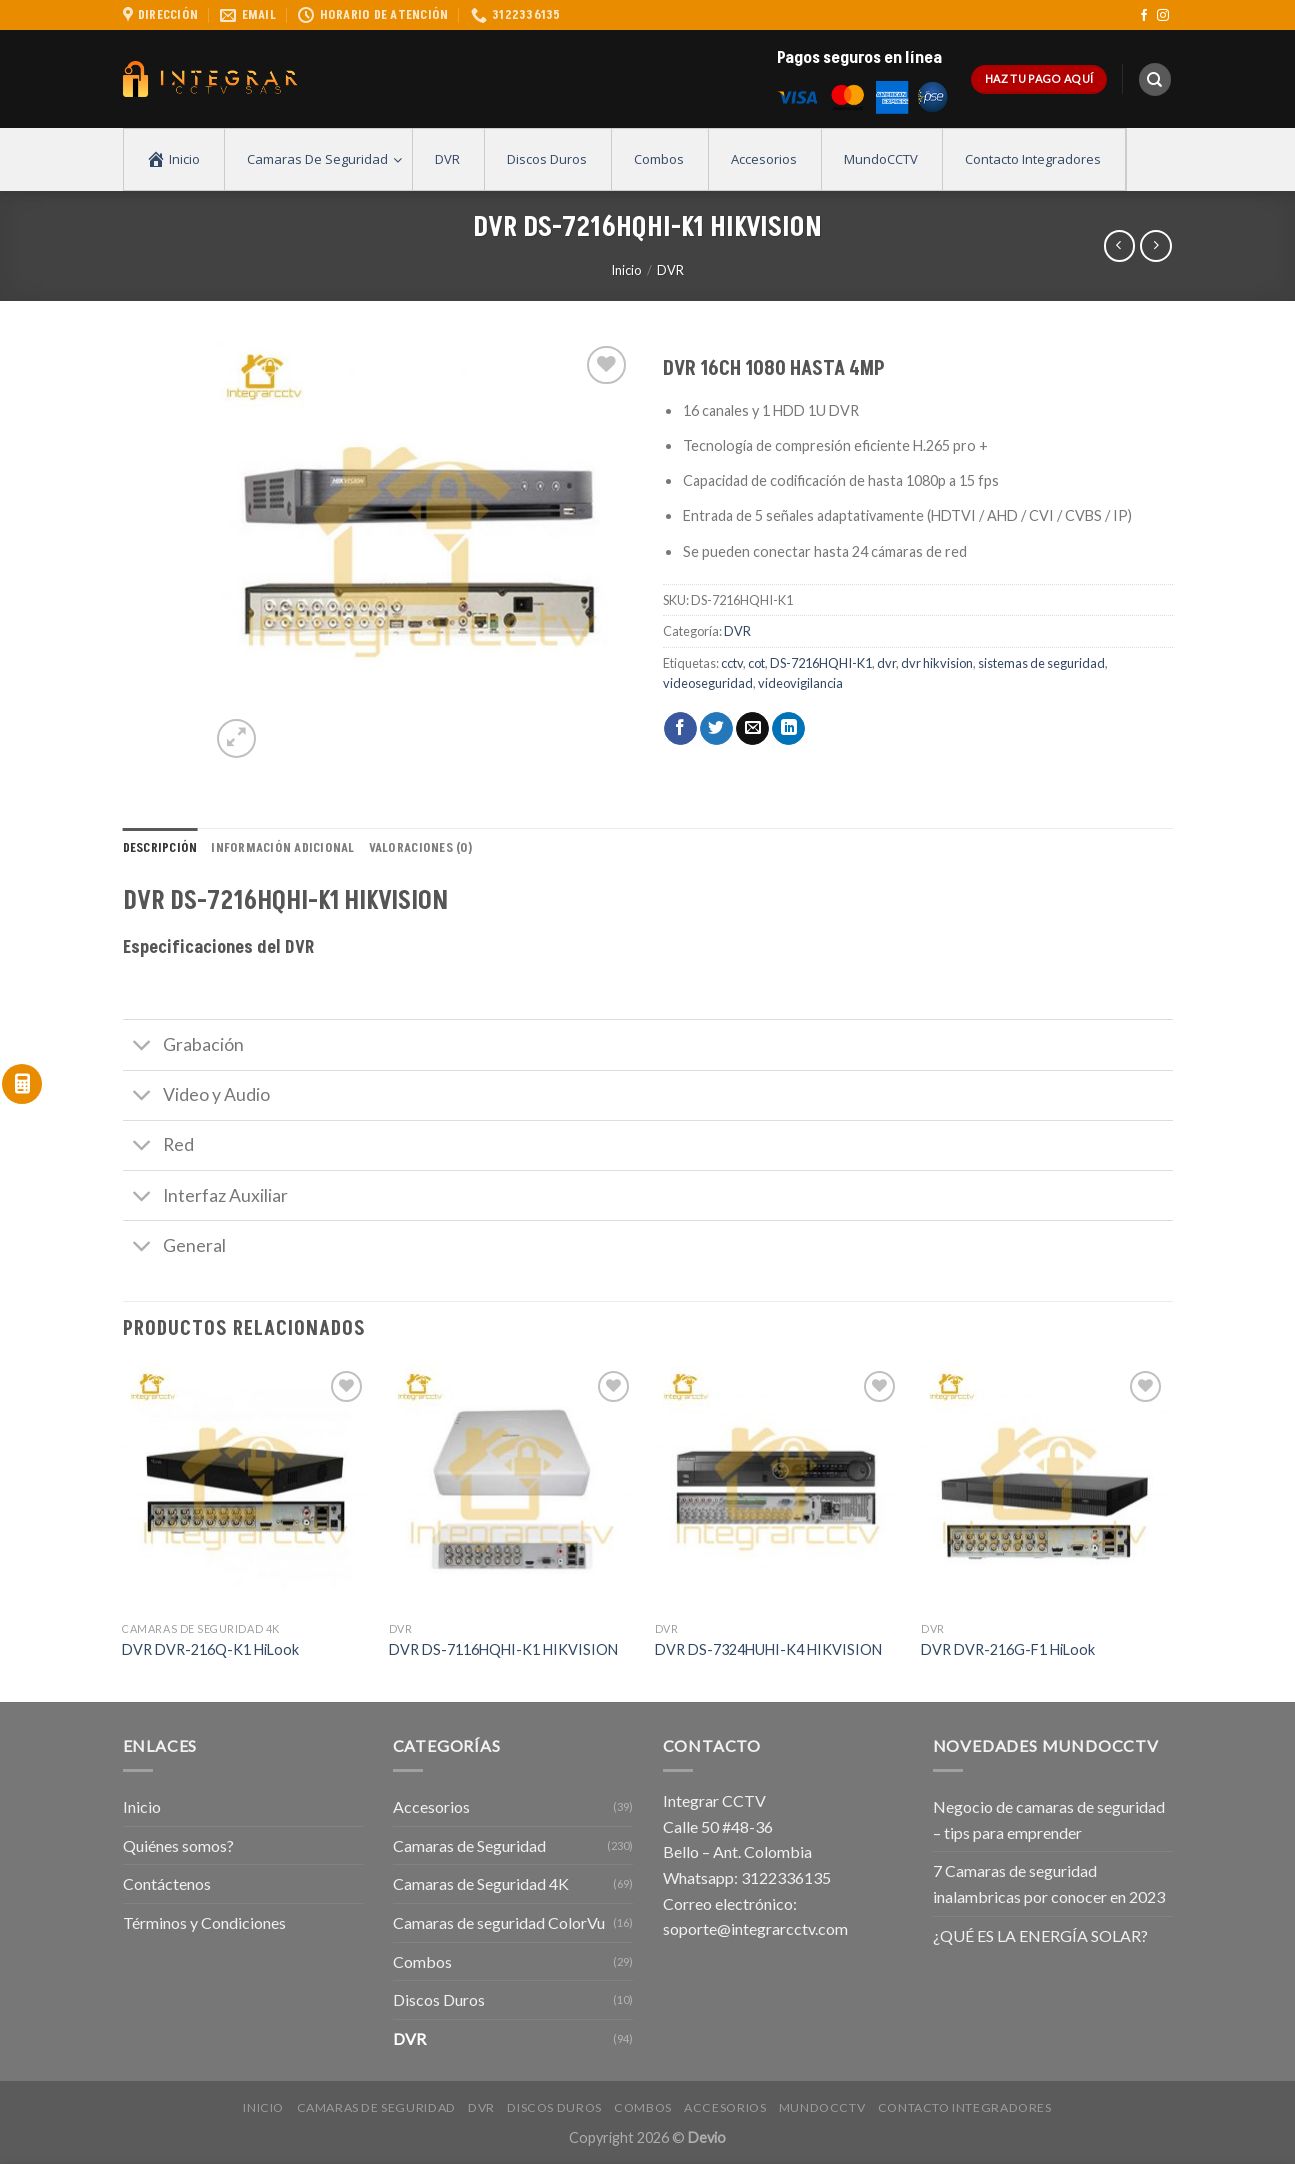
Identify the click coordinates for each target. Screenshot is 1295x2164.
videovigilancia (800, 683)
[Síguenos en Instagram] (1163, 16)
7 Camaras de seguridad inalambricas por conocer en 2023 (1049, 1883)
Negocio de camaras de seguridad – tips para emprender (1049, 1819)
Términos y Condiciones (204, 1922)
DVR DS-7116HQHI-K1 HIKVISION (503, 1649)
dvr (886, 663)
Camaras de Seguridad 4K (481, 1883)
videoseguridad (708, 683)
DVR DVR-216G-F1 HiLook (1008, 1649)
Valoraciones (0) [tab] (420, 848)
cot (756, 663)
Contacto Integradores (965, 2107)
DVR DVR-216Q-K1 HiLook (210, 1649)
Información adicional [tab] (282, 848)
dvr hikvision (937, 663)
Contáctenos (167, 1883)
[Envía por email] (752, 729)
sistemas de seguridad (1041, 663)
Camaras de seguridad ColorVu (499, 1922)
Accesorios (431, 1806)
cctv (732, 663)
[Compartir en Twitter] (716, 729)
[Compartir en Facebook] (680, 729)
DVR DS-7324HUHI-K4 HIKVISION (768, 1649)
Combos (422, 1961)
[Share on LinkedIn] (788, 729)
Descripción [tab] (160, 848)
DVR (670, 270)
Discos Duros (439, 1999)
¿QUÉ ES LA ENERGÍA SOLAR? (1040, 1935)
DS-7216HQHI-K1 (821, 663)
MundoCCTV (822, 2107)
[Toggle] (142, 1046)
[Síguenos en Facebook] (1144, 16)
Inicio (626, 270)
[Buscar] (1155, 79)
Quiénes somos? (178, 1845)
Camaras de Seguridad (469, 1845)
